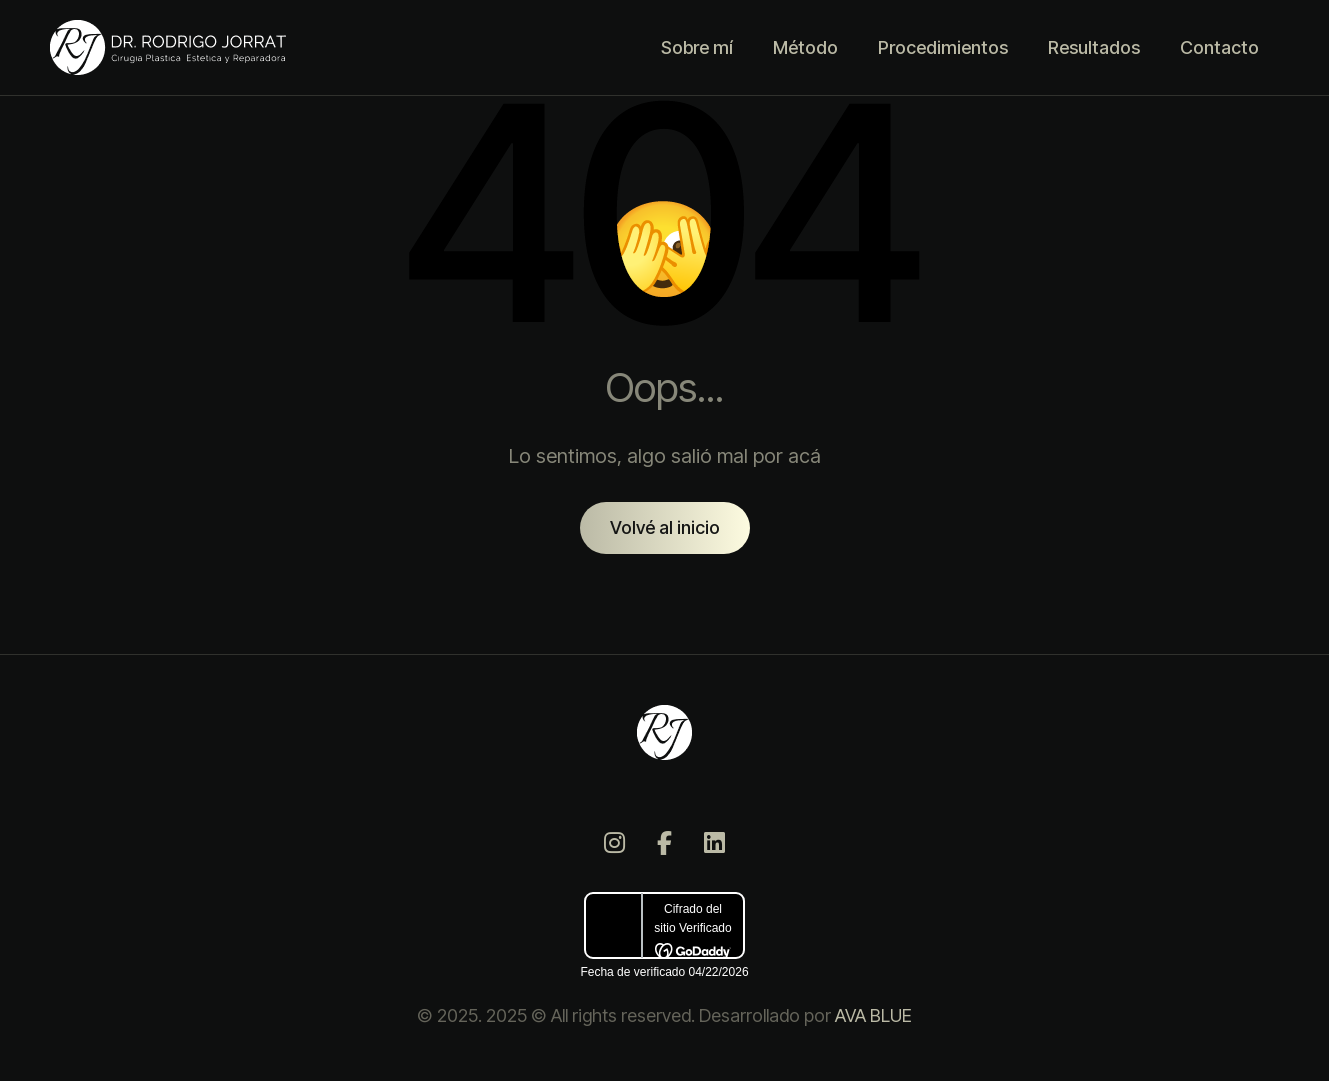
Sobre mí (697, 47)
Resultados (1094, 47)
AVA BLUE (873, 1015)
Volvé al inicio (665, 527)
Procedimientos (943, 47)
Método (805, 47)
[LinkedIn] (715, 843)
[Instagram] (615, 843)
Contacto (1219, 47)
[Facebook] (665, 843)
